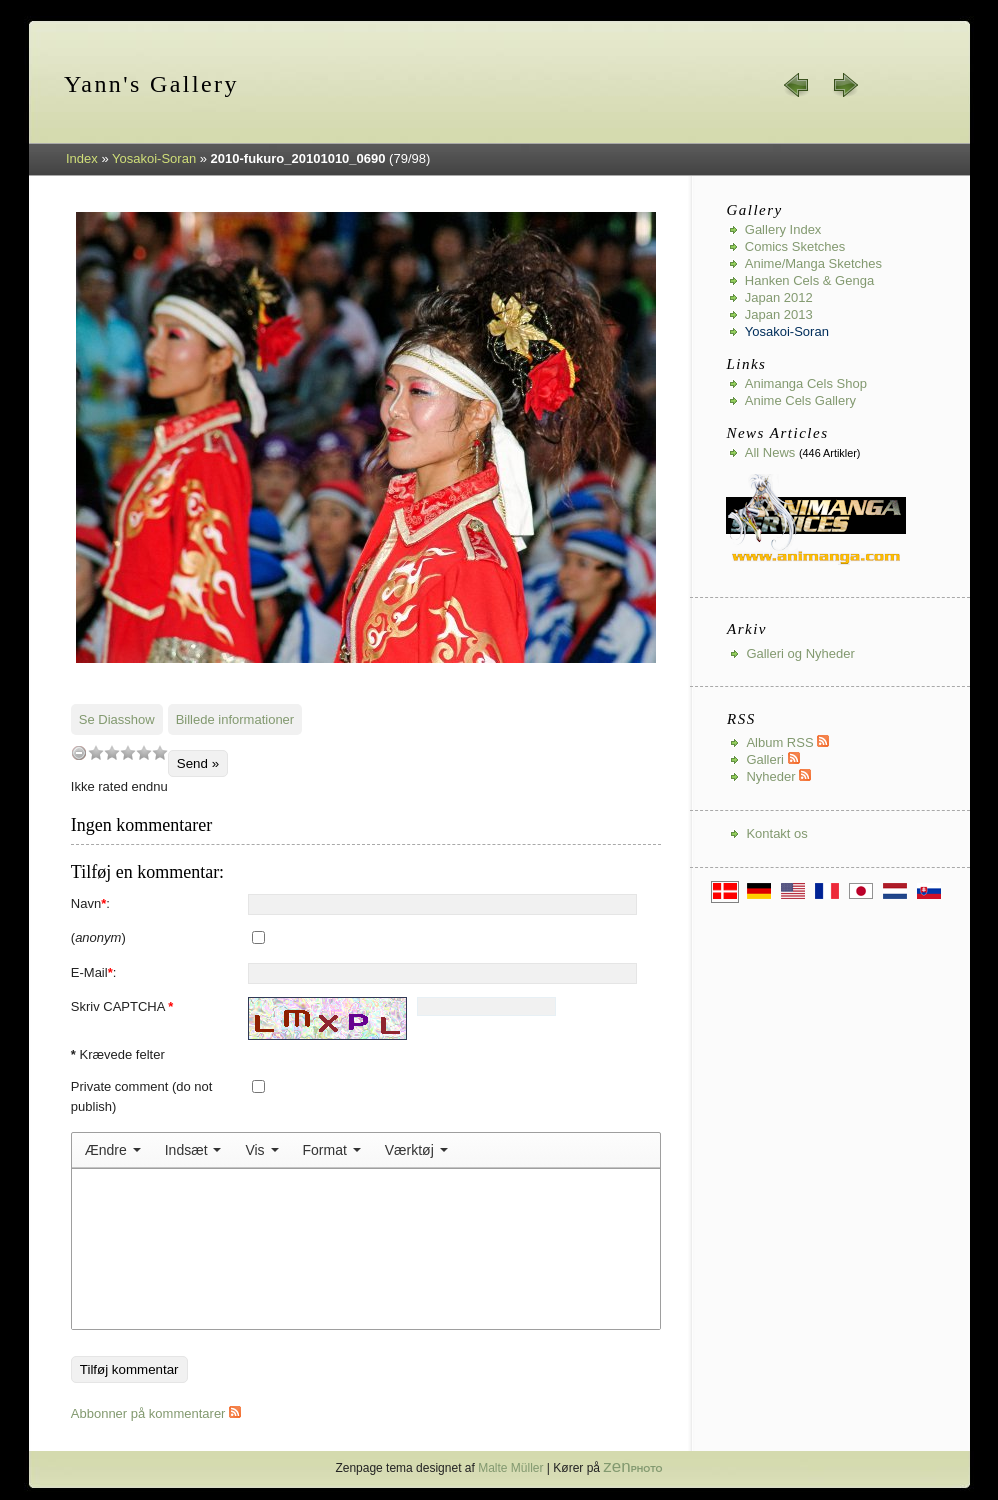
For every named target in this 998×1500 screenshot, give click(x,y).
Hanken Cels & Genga (809, 280)
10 (160, 752)
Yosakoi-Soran (154, 158)
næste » (845, 85)
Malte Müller (510, 1468)
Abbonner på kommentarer (156, 1413)
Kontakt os (776, 833)
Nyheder (778, 776)
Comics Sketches (795, 246)
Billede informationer (235, 719)
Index (82, 158)
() (98, 937)
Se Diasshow (117, 719)
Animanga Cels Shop (806, 383)
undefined (79, 752)
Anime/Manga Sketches (813, 263)
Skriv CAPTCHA (122, 1006)
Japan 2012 (779, 297)
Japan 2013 (779, 314)
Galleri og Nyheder (800, 653)
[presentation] (113, 1150)
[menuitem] (113, 1150)
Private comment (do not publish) (142, 1096)
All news (770, 452)
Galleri (772, 759)
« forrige (797, 85)
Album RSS (787, 742)
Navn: (90, 903)
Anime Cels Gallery (800, 400)
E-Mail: (94, 972)
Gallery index (783, 229)
